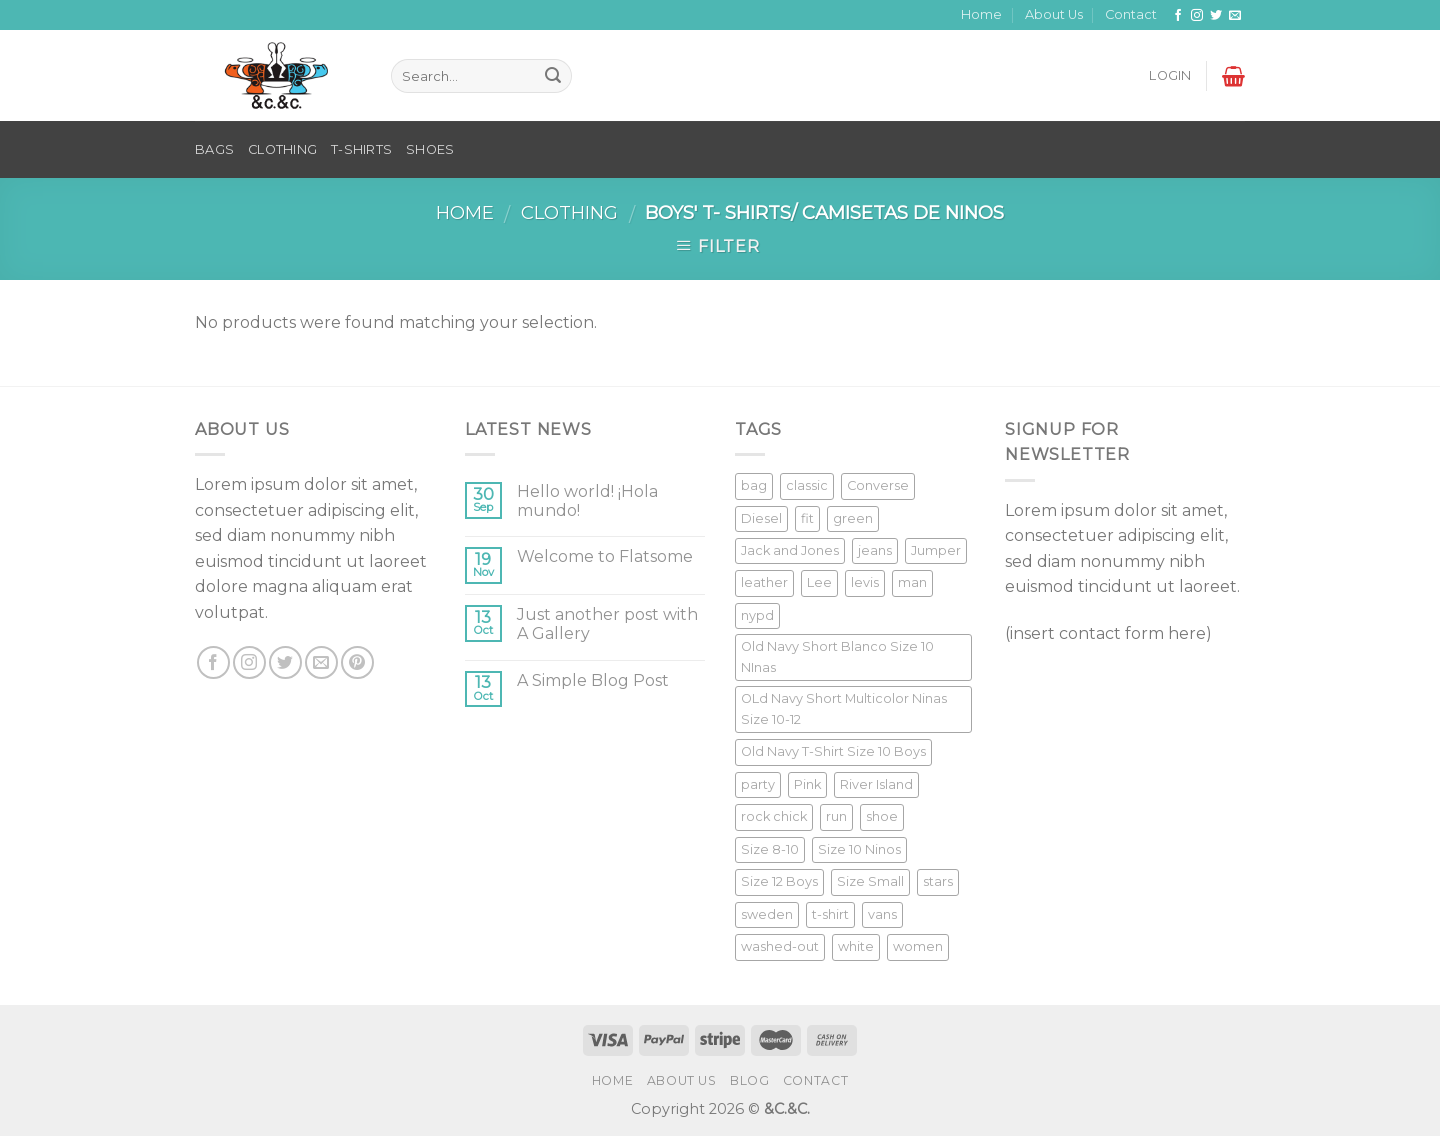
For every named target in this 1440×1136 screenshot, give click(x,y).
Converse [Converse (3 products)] (878, 485)
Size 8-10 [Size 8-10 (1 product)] (770, 849)
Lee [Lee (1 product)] (819, 582)
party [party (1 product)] (758, 784)
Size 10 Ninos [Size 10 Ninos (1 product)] (859, 849)
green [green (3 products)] (853, 518)
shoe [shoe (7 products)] (882, 816)
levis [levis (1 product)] (865, 582)
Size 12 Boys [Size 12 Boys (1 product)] (779, 881)
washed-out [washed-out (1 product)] (780, 946)
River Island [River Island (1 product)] (876, 784)
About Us (1054, 14)
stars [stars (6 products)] (938, 881)
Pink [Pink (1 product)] (807, 784)
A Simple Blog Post (593, 680)
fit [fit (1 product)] (807, 518)
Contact (1131, 14)
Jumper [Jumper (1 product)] (936, 550)
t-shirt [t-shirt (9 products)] (830, 914)
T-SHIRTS (361, 149)
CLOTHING (282, 149)
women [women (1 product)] (918, 946)
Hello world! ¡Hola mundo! (587, 501)
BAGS (214, 149)
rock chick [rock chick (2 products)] (774, 816)
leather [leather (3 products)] (764, 582)
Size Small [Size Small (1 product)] (870, 881)
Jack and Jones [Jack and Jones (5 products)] (790, 550)
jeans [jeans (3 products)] (875, 550)
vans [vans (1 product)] (882, 914)
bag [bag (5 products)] (754, 485)
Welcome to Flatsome (605, 556)
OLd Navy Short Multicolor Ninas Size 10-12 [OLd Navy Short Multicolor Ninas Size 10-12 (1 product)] (844, 708)
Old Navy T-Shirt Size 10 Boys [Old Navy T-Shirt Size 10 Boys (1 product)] (833, 751)
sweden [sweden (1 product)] (767, 914)
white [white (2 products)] (856, 946)
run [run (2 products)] (836, 816)
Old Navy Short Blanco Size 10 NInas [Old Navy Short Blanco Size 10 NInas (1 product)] (837, 656)
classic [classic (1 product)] (807, 485)
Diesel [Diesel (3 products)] (761, 518)
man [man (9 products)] (912, 582)
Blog (749, 1080)
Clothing (569, 212)
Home (981, 14)
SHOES (430, 149)
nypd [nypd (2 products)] (757, 615)
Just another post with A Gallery (607, 624)
